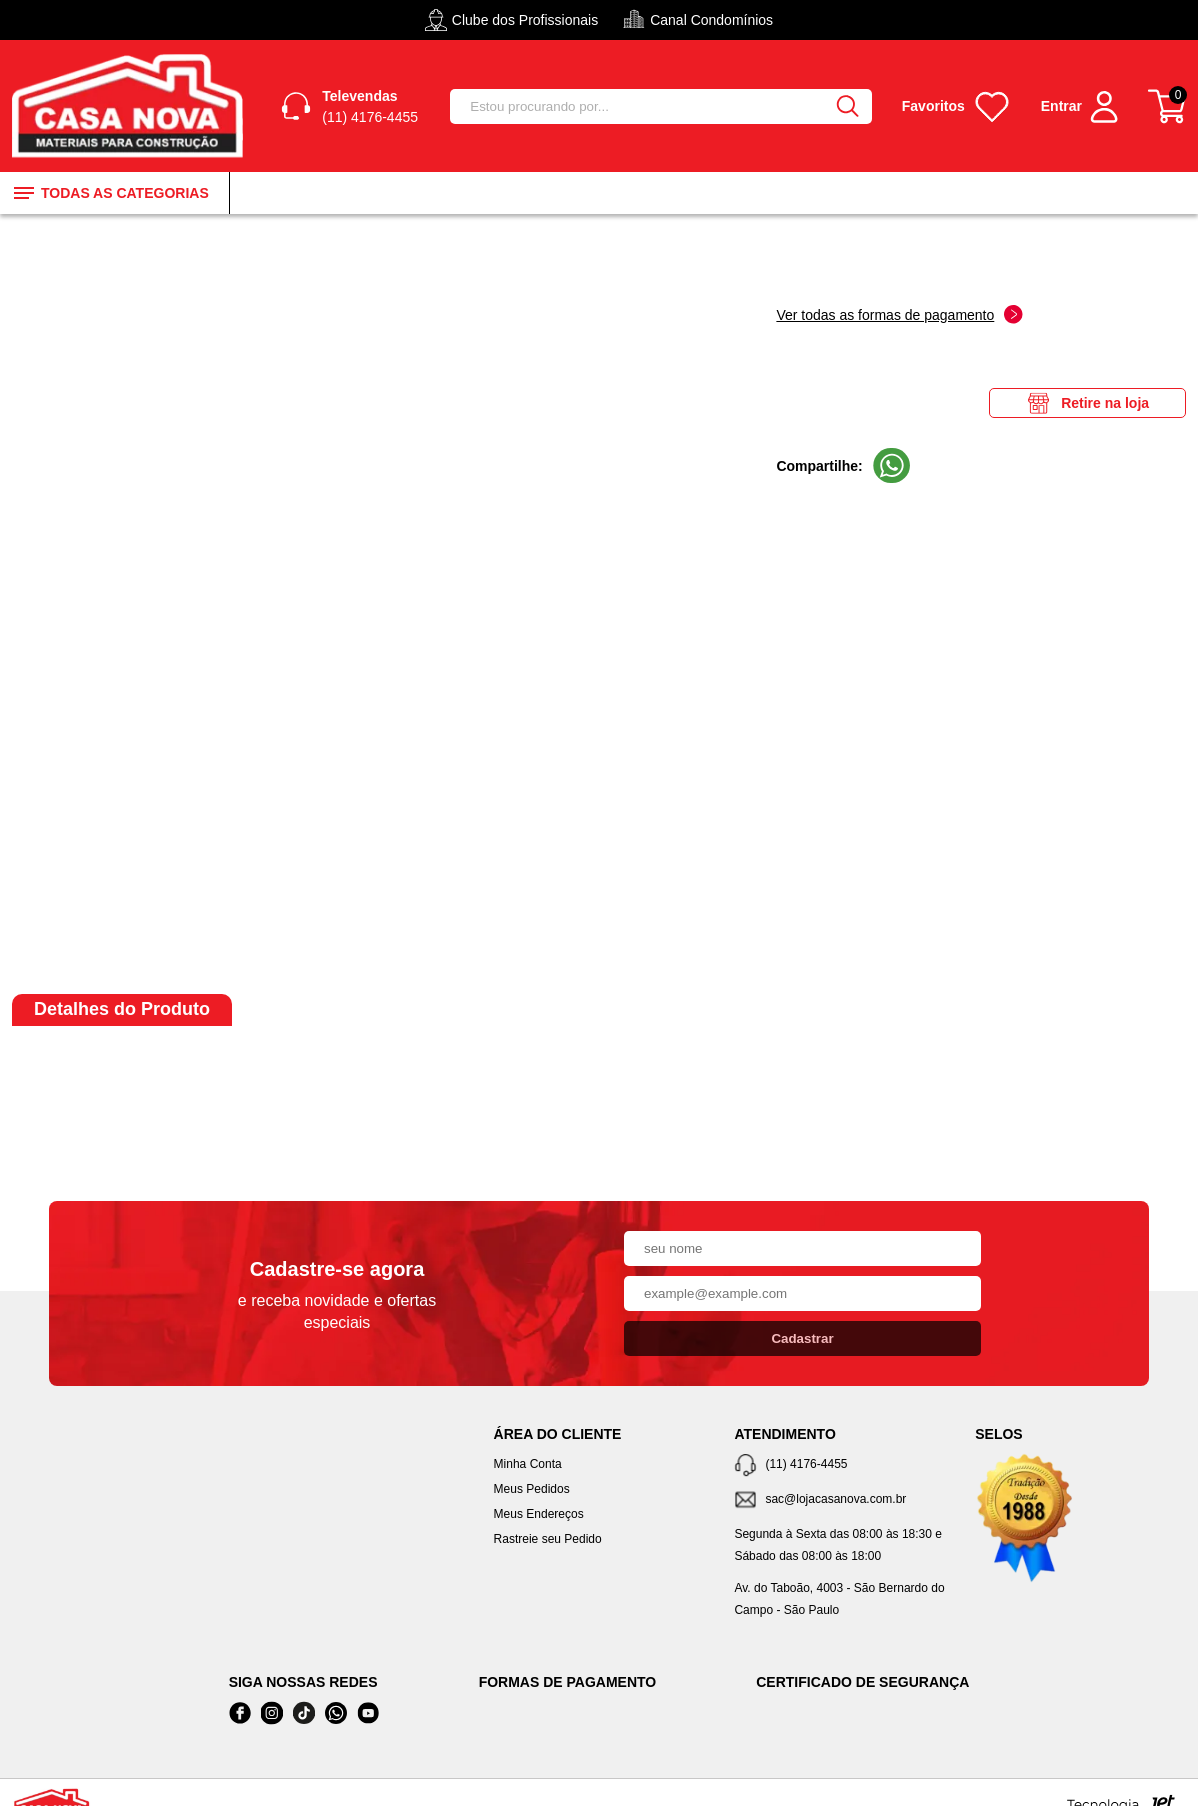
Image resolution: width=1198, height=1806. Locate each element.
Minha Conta (528, 1464)
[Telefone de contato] (839, 1465)
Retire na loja (1087, 403)
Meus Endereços (539, 1514)
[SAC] (839, 1500)
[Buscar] (848, 106)
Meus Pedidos (532, 1489)
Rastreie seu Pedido (548, 1539)
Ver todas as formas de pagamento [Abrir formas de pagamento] (899, 314)
